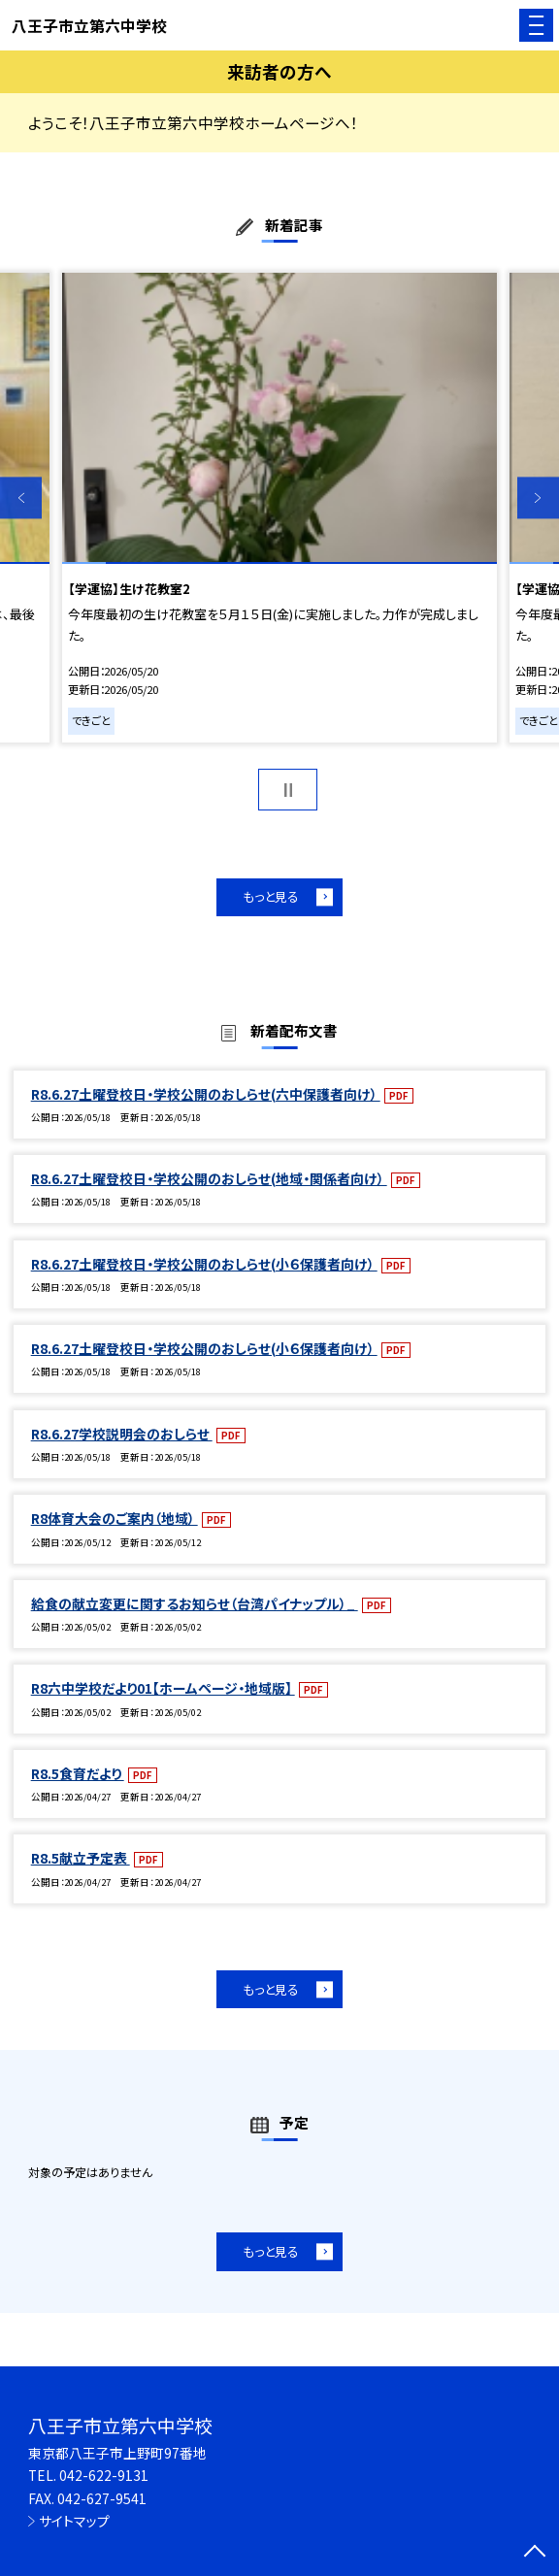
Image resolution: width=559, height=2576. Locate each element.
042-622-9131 (103, 2475)
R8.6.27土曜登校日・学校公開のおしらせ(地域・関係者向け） (209, 1178)
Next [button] (538, 498)
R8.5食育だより (77, 1773)
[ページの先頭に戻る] (534, 2552)
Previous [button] (21, 498)
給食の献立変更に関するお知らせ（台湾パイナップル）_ (194, 1603)
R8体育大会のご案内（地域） (114, 1518)
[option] (279, 507)
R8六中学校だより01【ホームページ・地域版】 (163, 1688)
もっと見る (271, 896)
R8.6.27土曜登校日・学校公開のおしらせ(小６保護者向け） (204, 1263)
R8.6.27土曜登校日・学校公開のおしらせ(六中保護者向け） (205, 1094)
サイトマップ (74, 2520)
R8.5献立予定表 (80, 1857)
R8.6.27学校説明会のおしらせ (122, 1433)
